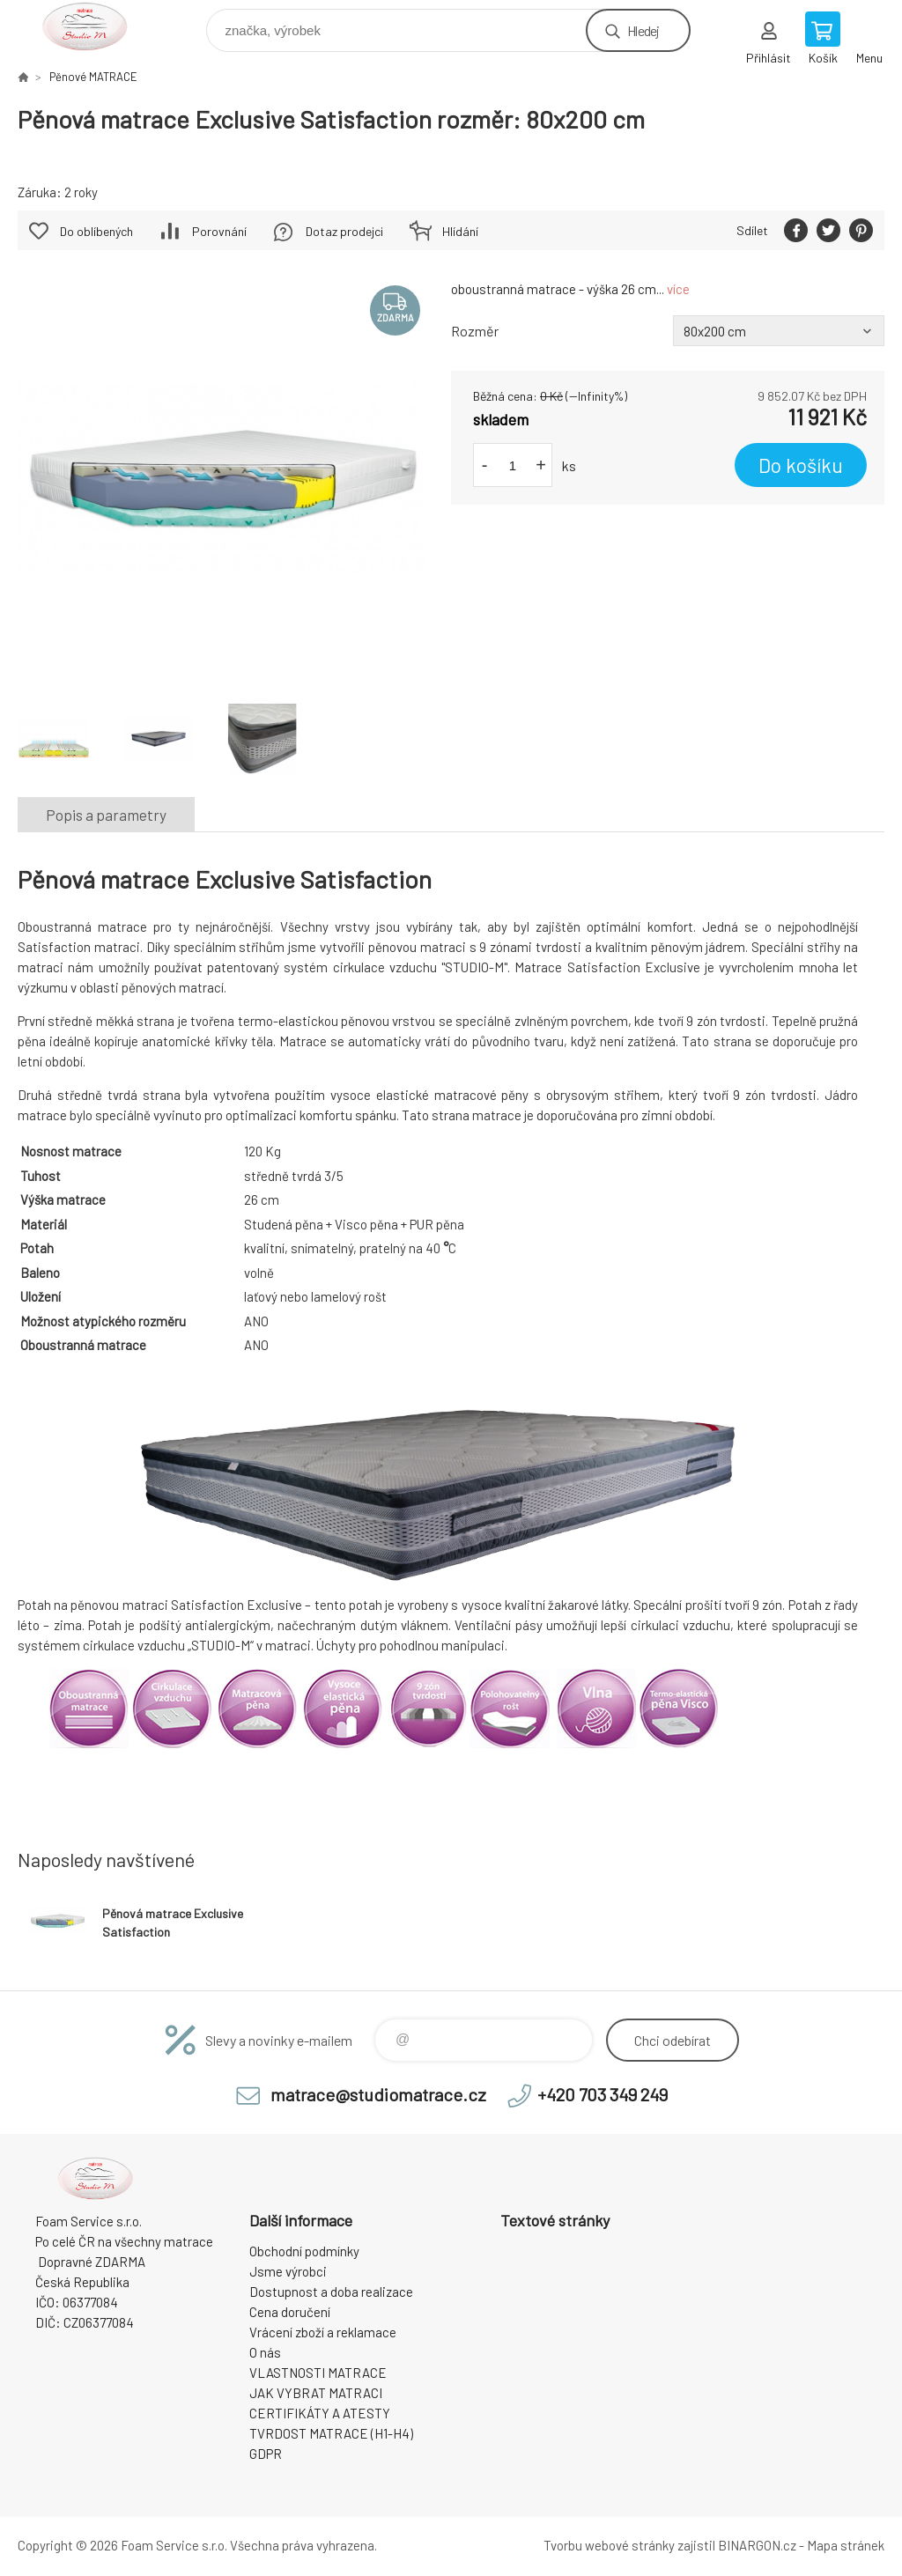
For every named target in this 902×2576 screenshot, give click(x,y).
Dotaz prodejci (344, 231)
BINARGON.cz (757, 2545)
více (678, 289)
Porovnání (219, 231)
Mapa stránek (845, 2545)
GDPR (265, 2454)
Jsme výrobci (288, 2271)
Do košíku (800, 465)
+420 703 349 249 (602, 2094)
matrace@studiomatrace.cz (378, 2094)
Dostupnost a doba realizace (331, 2291)
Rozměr (475, 330)
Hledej (643, 30)
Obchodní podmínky (304, 2251)
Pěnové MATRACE (93, 77)
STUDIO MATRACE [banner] (96, 26)
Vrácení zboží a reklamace (322, 2332)
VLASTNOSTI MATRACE (318, 2372)
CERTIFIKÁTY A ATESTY (319, 2413)
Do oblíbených (96, 231)
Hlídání (460, 231)
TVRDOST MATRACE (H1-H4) (331, 2433)
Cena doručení (289, 2312)
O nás (265, 2352)
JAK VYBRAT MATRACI (315, 2393)
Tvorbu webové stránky (609, 2545)
